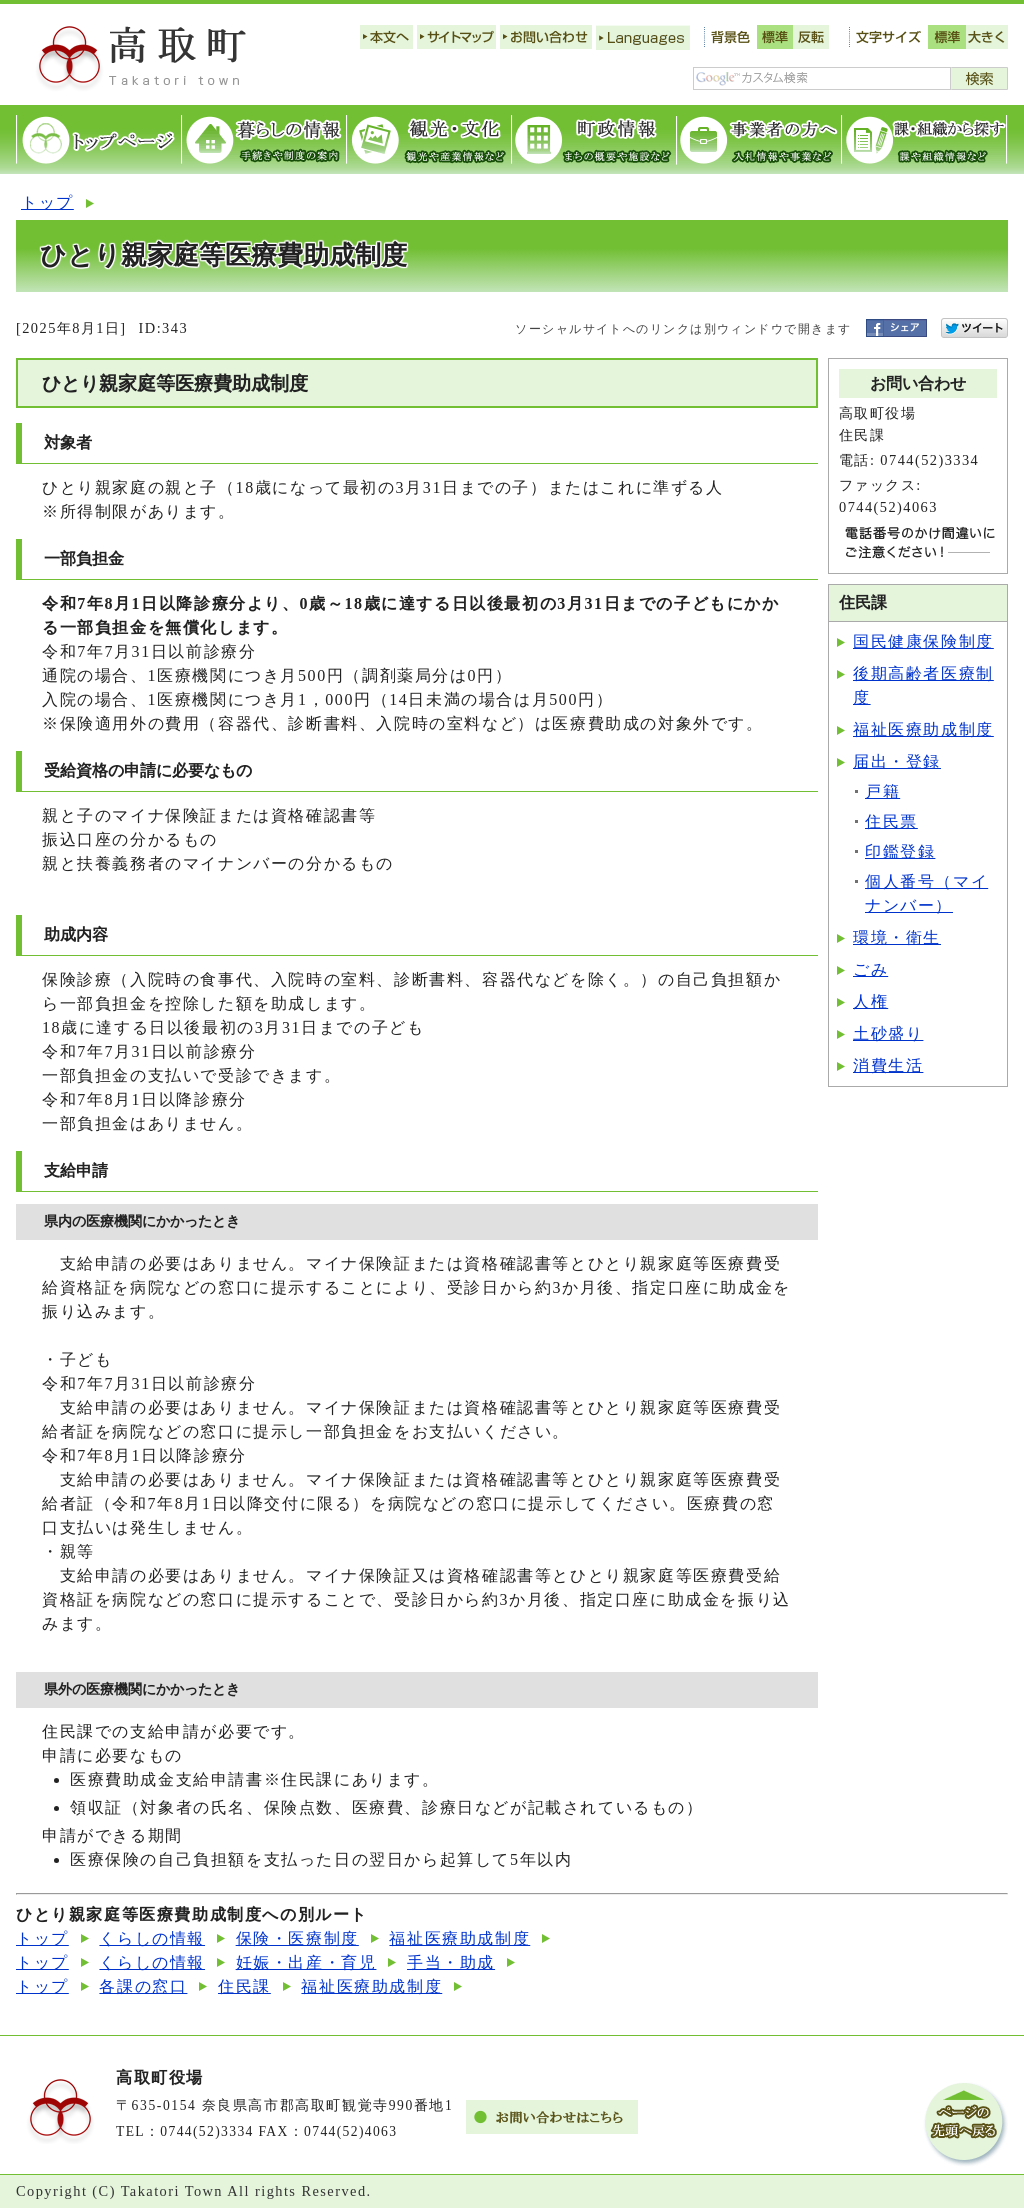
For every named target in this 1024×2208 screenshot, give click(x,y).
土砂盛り (888, 1033)
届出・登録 (897, 761)
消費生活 (888, 1065)
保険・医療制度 (297, 1938)
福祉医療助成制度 (923, 729)
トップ (47, 202)
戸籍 (882, 791)
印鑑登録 (900, 851)
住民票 (891, 821)
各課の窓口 (143, 1986)
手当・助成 (451, 1962)
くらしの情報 (152, 1938)
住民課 (244, 1986)
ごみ (870, 969)
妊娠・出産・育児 (306, 1962)
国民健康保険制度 (923, 641)
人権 (870, 1001)
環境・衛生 (897, 937)
